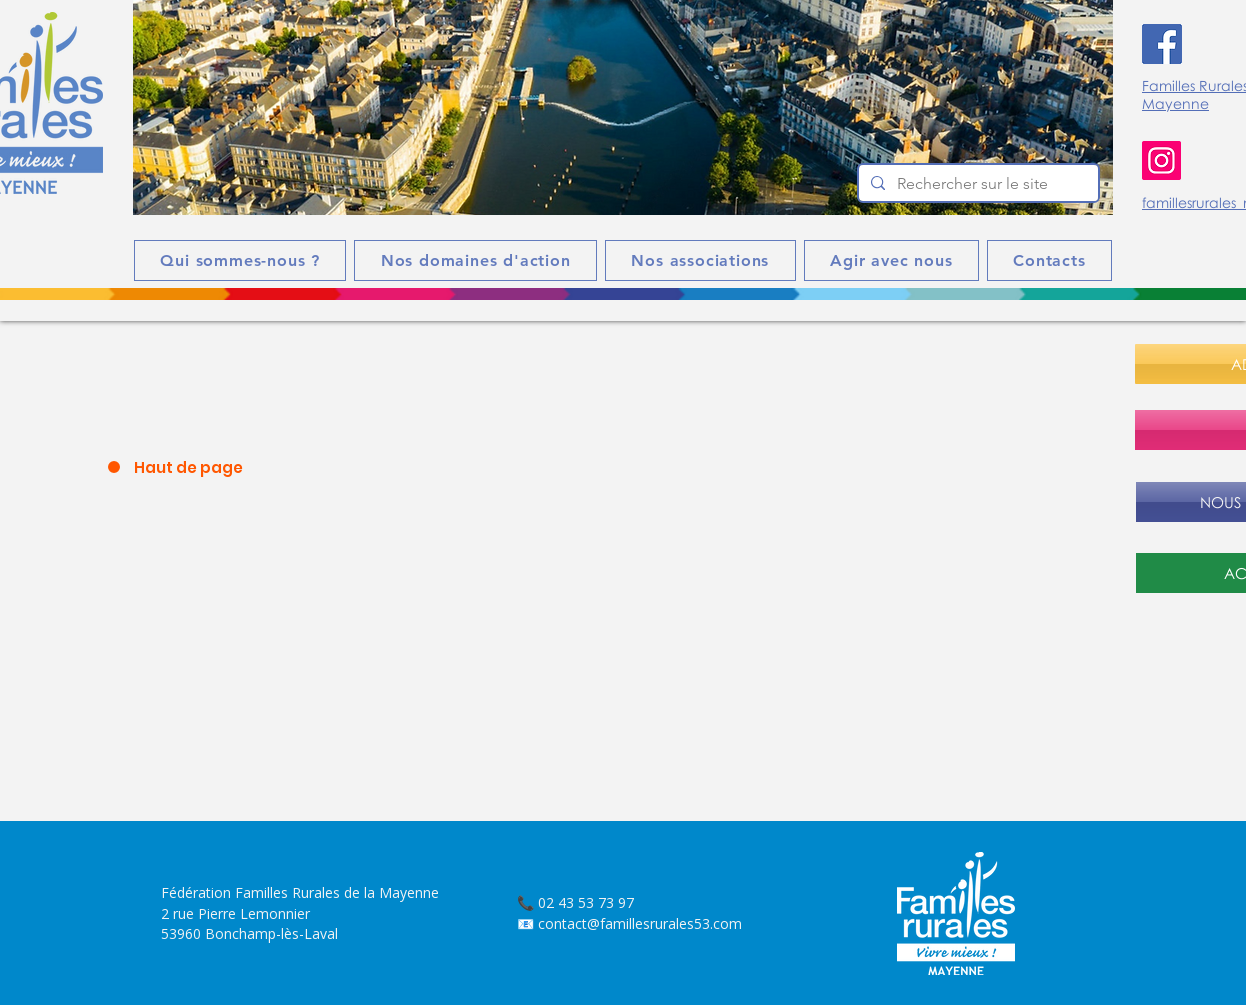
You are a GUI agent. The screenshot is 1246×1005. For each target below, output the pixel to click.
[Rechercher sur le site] (976, 184)
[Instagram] (1161, 160)
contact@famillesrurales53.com (640, 923)
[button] (623, 107)
